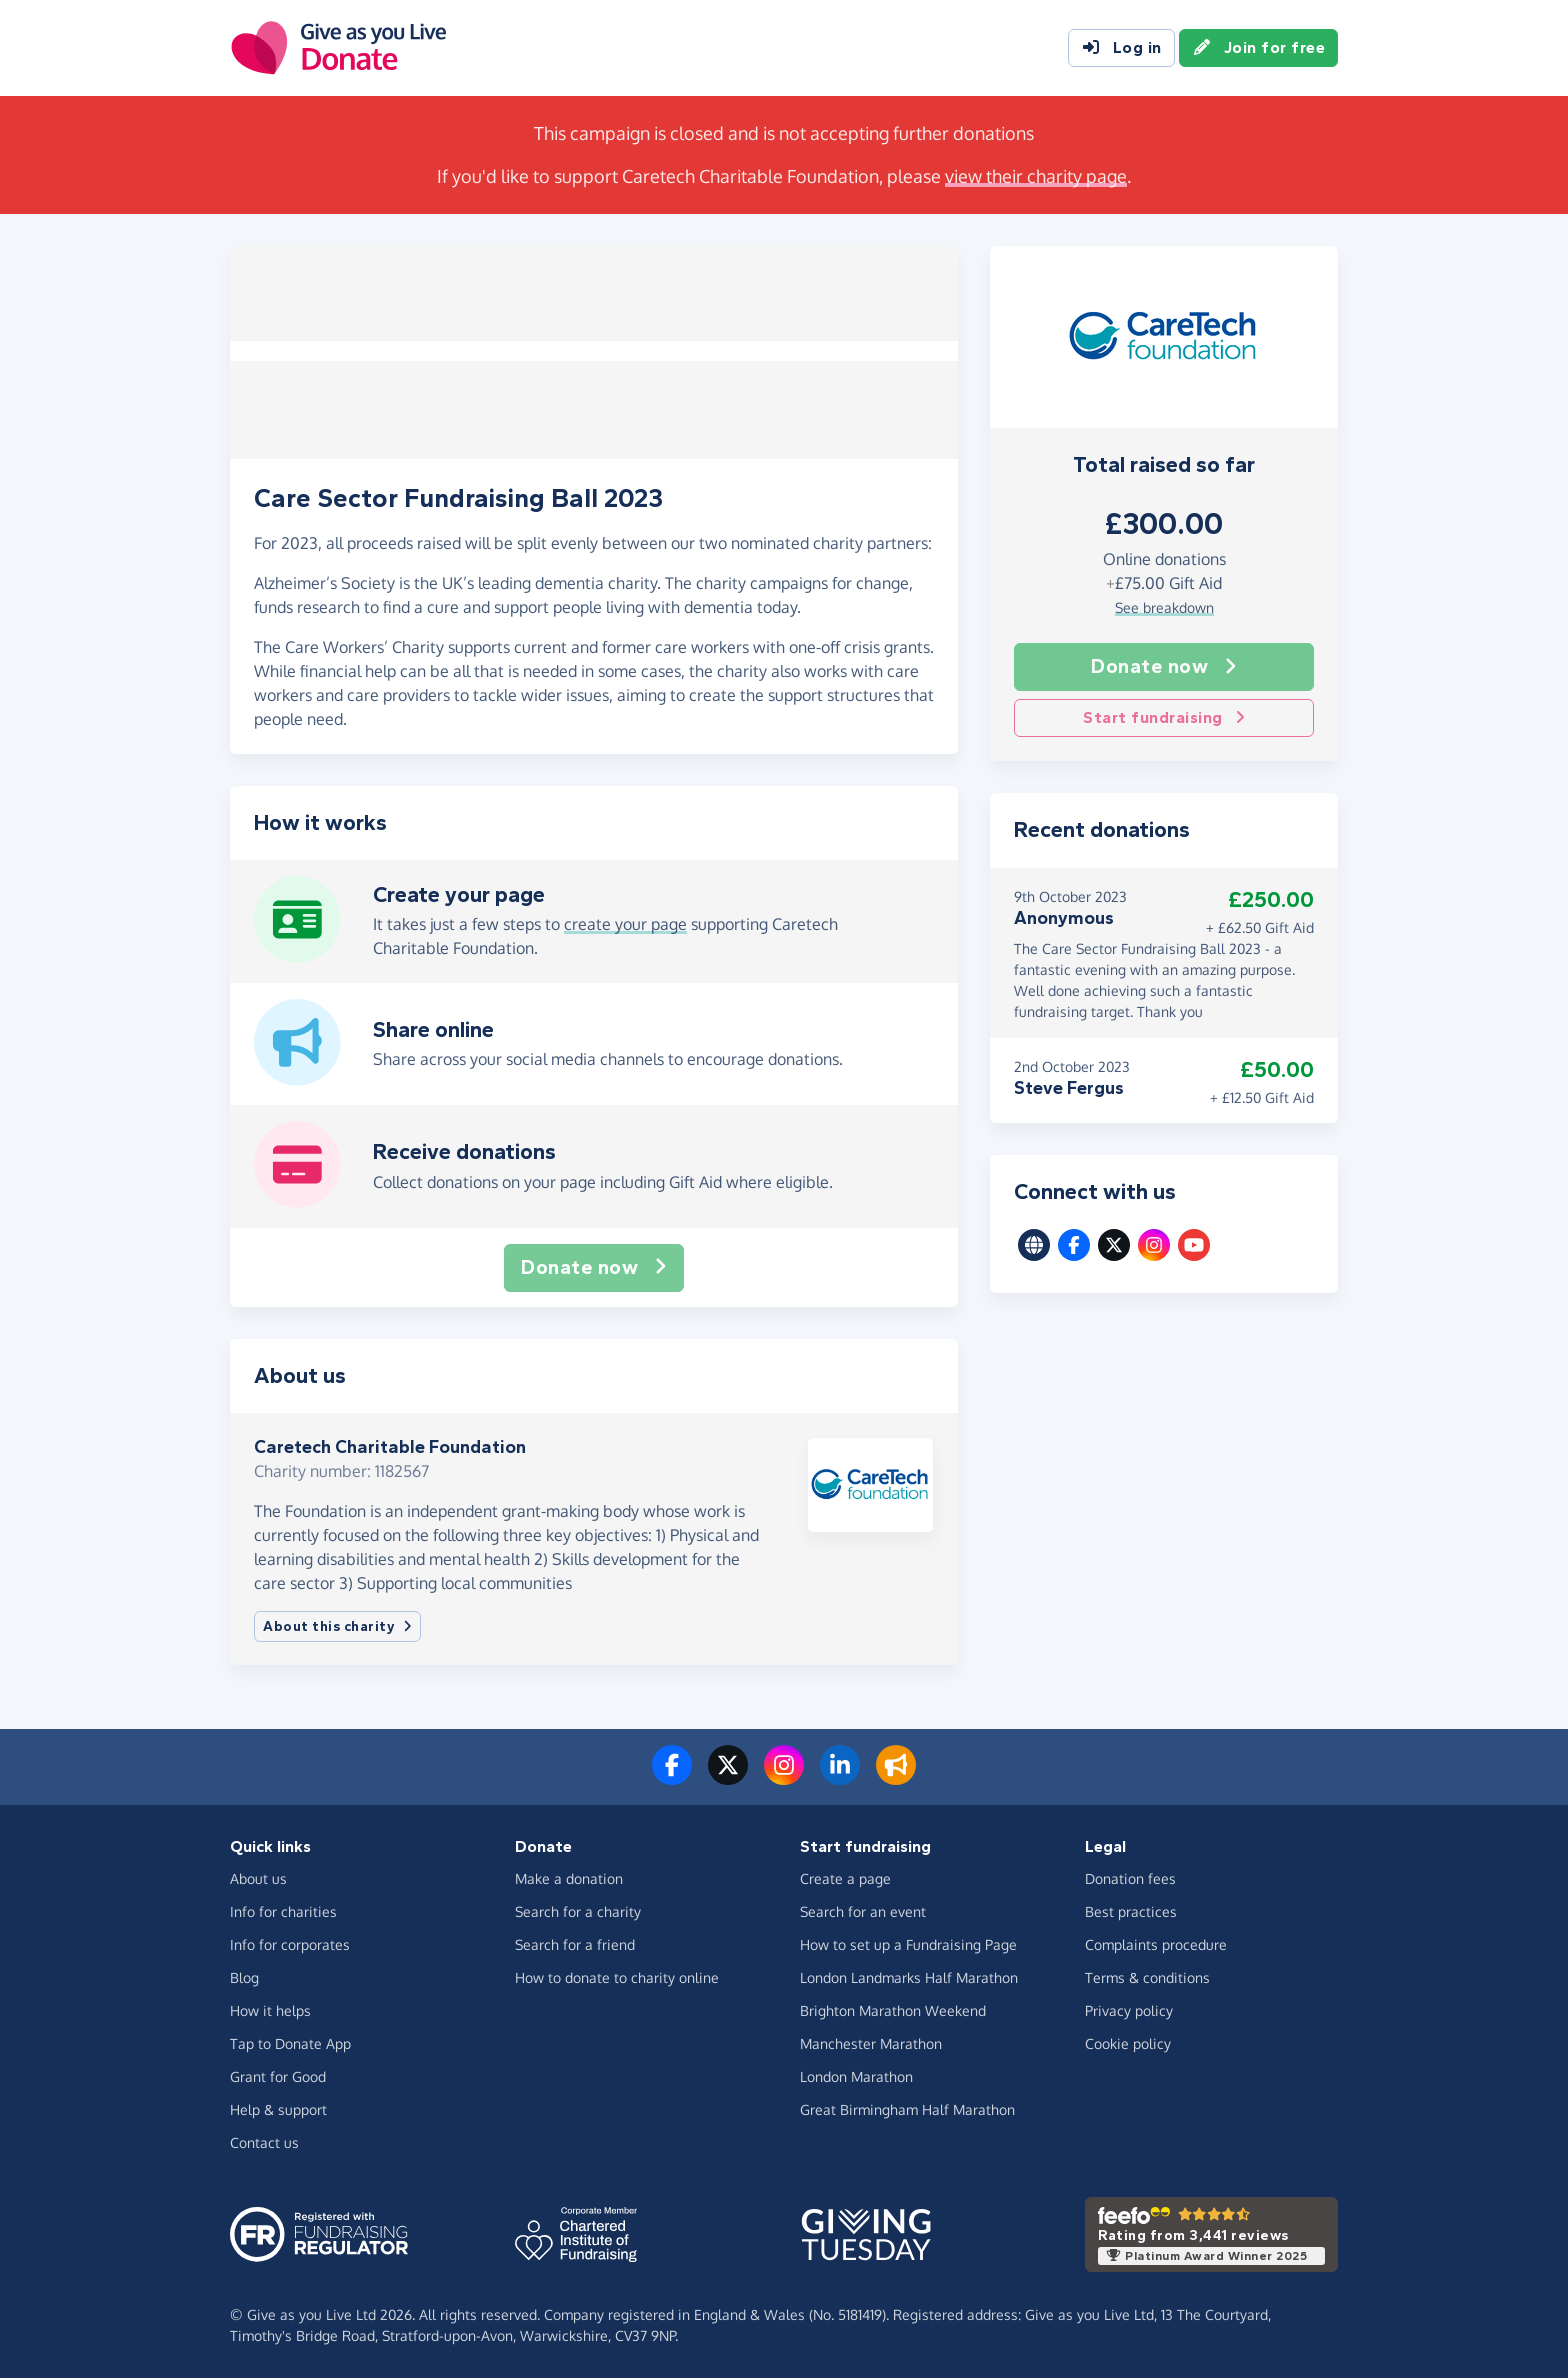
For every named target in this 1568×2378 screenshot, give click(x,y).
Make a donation (569, 1878)
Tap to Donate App (290, 2043)
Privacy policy (1129, 2010)
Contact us (264, 2142)
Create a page (845, 1878)
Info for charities (283, 1911)
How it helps (270, 2010)
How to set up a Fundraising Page (908, 1944)
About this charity (337, 1626)
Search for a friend (575, 1944)
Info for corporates (290, 1944)
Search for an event (863, 1911)
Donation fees (1130, 1878)
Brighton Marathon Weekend (893, 2010)
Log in (1121, 48)
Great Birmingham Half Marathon (907, 2109)
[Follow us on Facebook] (672, 1777)
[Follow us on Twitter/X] (728, 1777)
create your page (625, 925)
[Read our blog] (896, 1777)
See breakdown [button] (1164, 607)
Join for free (1259, 48)
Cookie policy (1128, 2043)
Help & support (278, 2109)
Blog (244, 1977)
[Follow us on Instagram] (784, 1777)
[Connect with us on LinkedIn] (840, 1777)
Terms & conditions (1147, 1977)
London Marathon (856, 2076)
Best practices (1131, 1911)
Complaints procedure (1156, 1944)
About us (258, 1878)
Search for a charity (578, 1911)
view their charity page (1036, 176)
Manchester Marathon (871, 2043)
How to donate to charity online (617, 1977)
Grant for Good (278, 2076)
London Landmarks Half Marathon (909, 1977)
